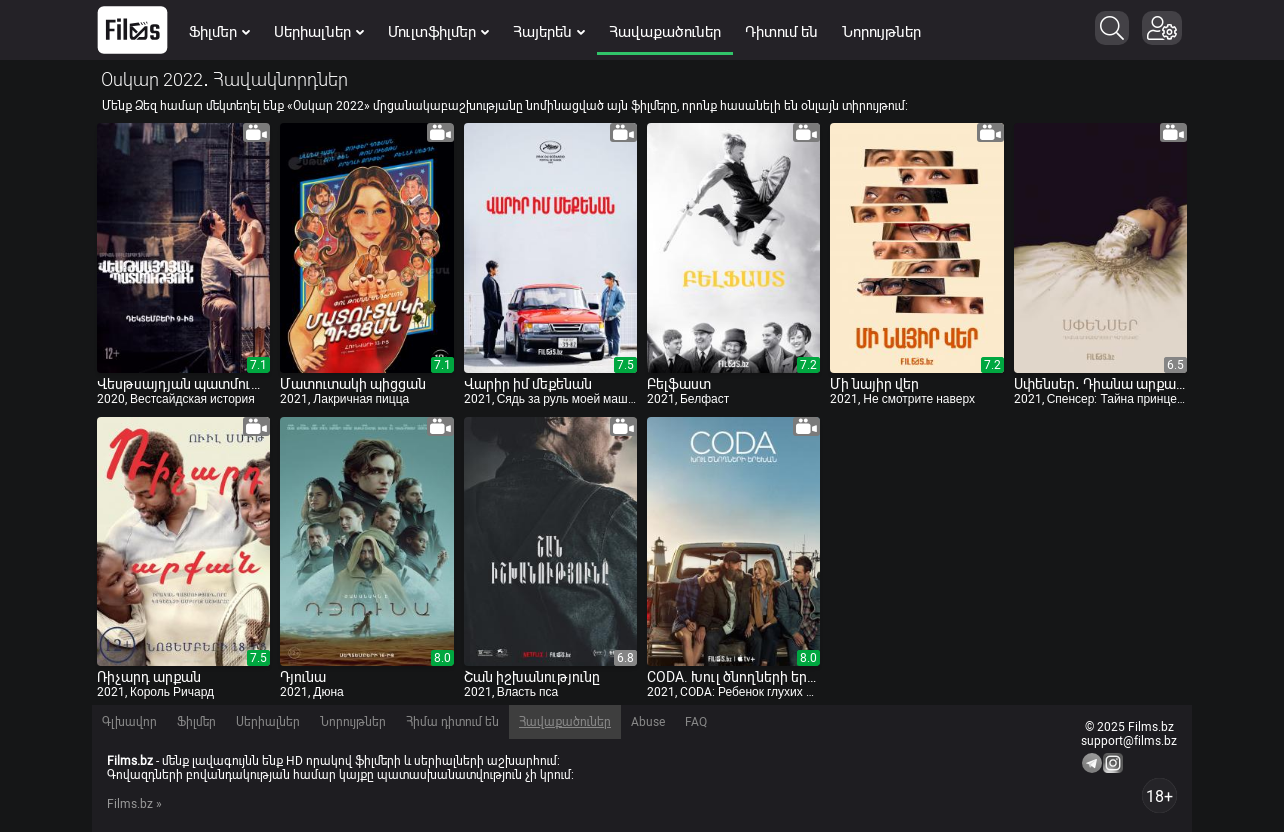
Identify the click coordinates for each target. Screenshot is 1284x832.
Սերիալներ (319, 32)
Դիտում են (781, 32)
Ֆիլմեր (219, 32)
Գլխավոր (129, 722)
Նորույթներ (881, 32)
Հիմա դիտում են (452, 722)
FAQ (696, 722)
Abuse (648, 722)
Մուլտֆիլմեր (438, 32)
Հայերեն (549, 32)
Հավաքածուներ (665, 32)
